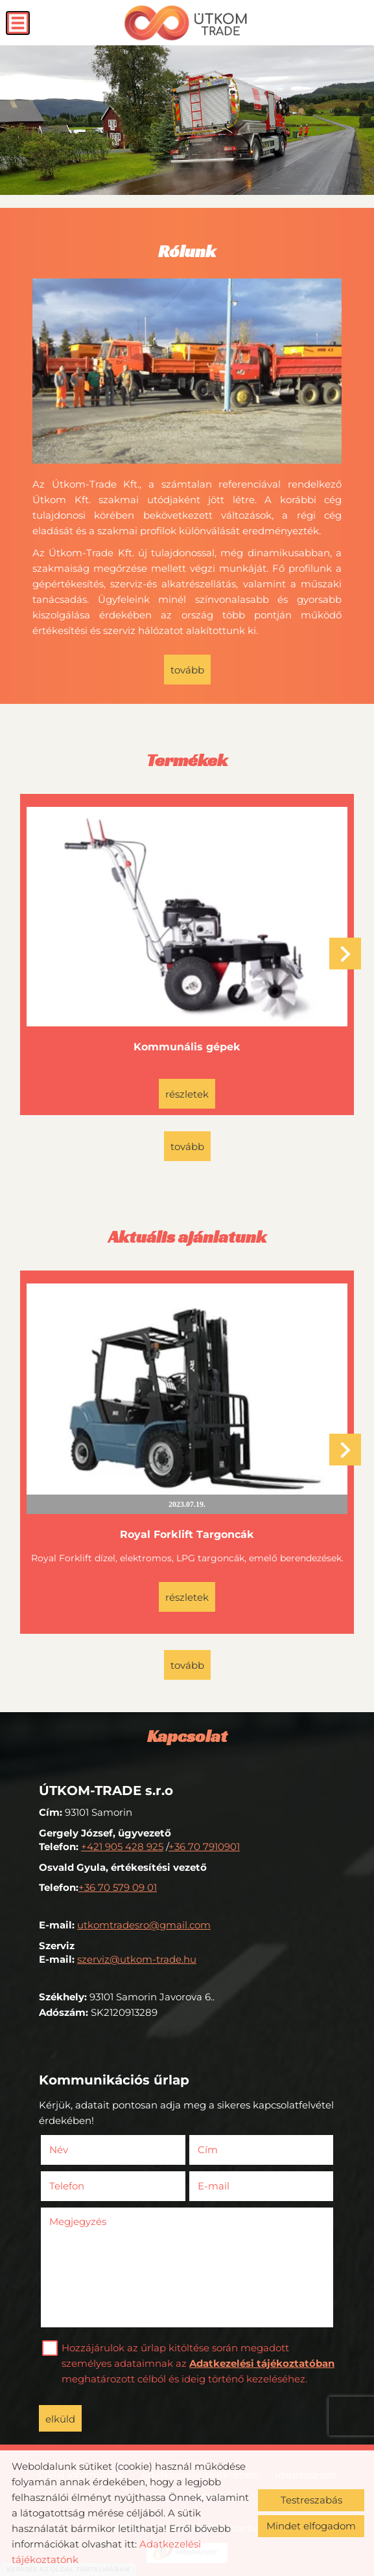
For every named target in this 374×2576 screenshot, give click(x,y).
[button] (345, 953)
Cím (208, 2149)
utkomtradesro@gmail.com (144, 1925)
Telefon (86, 2186)
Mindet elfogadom (311, 2526)
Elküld (60, 2419)
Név (77, 2149)
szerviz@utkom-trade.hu (136, 1959)
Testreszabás (311, 2500)
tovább (187, 670)
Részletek (187, 1094)
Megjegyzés (77, 2221)
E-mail (233, 2186)
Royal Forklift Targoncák (187, 1534)
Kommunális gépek (187, 1047)
